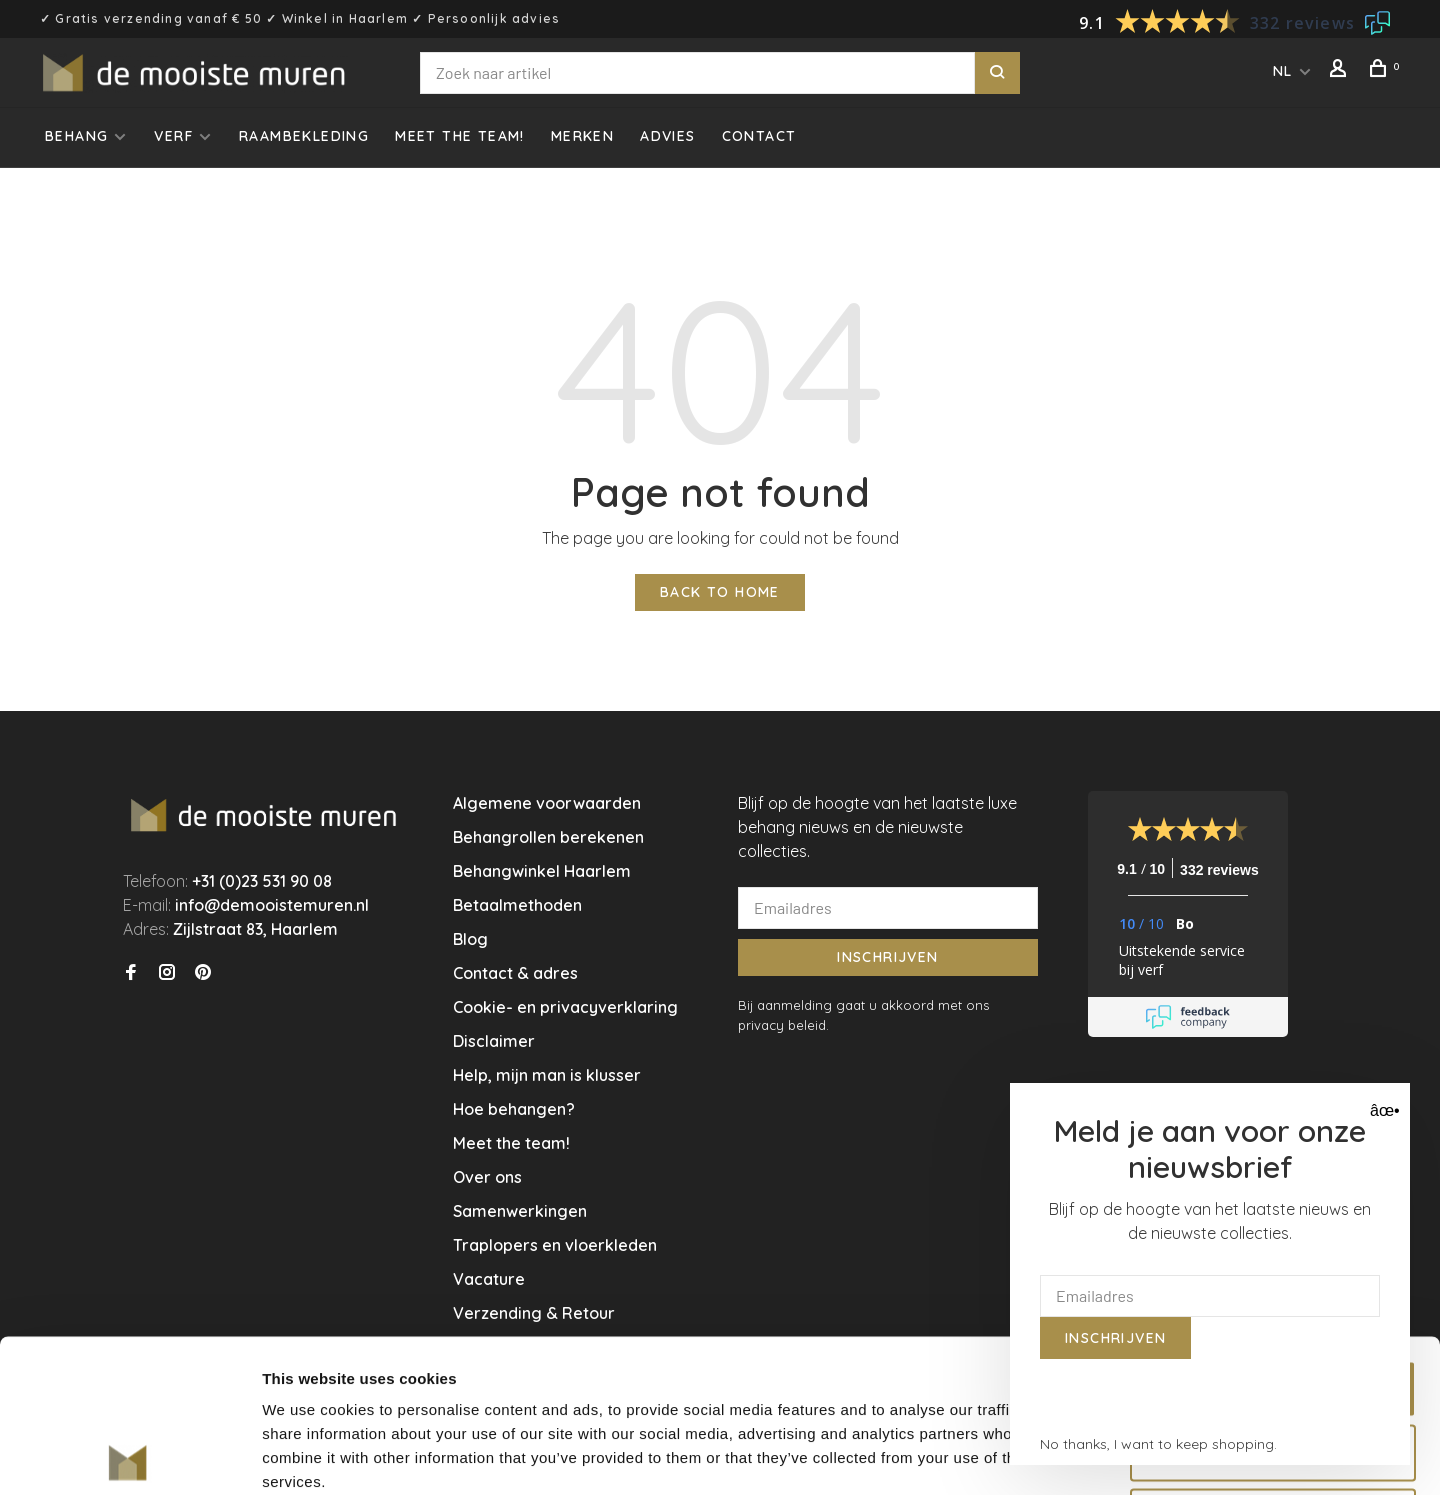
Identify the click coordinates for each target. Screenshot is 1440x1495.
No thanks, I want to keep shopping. (1158, 1444)
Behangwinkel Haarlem (542, 871)
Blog (470, 939)
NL (1283, 71)
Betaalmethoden (517, 905)
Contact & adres (515, 973)
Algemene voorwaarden (547, 803)
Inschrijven (887, 957)
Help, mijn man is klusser (547, 1075)
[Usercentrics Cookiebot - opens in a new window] (129, 1456)
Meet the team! (460, 136)
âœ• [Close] (1382, 1110)
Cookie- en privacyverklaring (565, 1007)
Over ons (487, 1177)
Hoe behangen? (514, 1109)
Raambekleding (304, 136)
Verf (173, 136)
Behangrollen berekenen (548, 837)
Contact (759, 136)
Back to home (720, 592)
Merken (582, 136)
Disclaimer (494, 1041)
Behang (76, 136)
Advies (667, 136)
